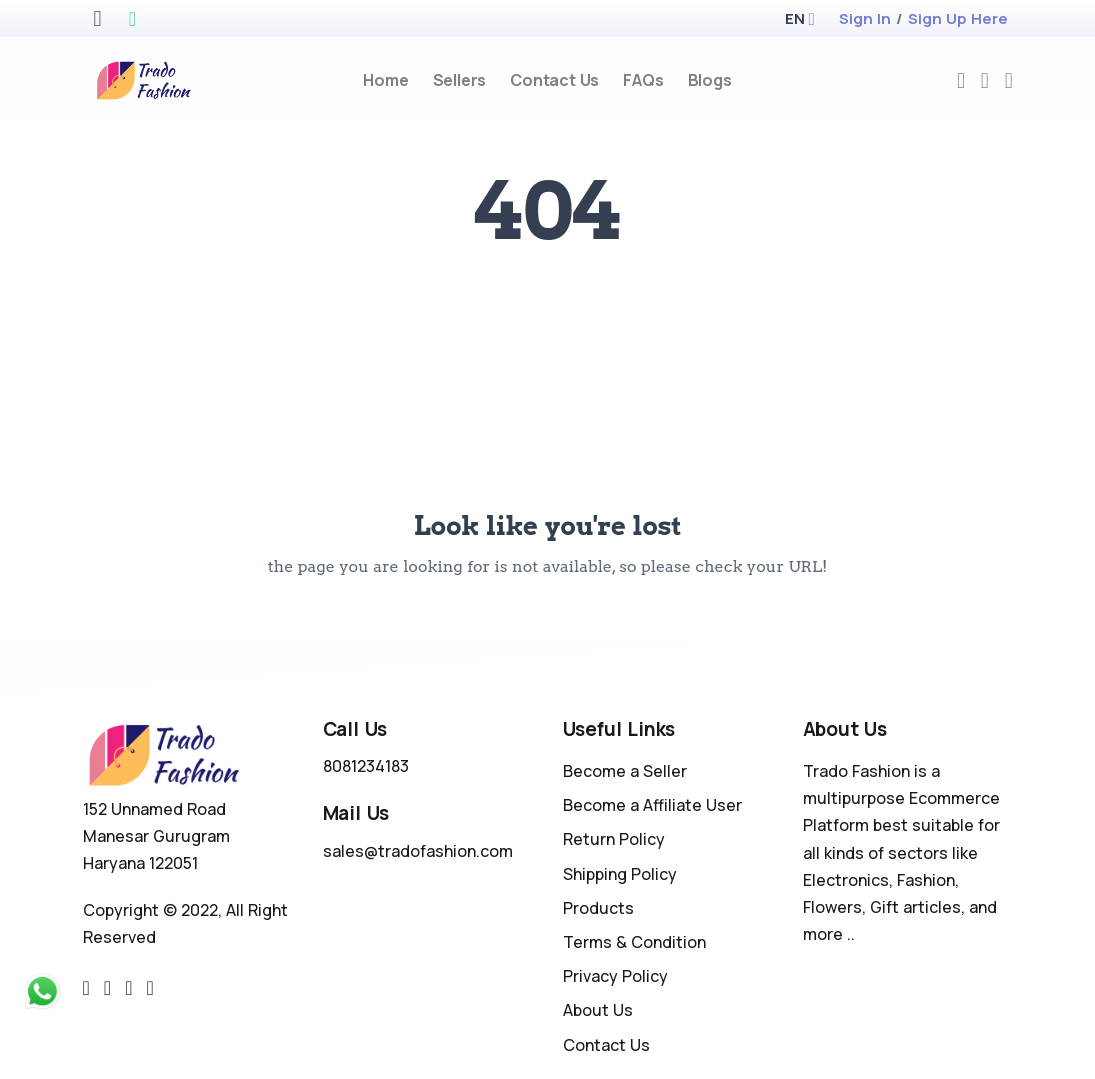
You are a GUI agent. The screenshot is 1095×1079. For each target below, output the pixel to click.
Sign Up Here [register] (958, 18)
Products (598, 908)
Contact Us (606, 1045)
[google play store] (132, 20)
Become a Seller (625, 771)
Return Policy (614, 839)
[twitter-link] (86, 988)
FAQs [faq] (643, 80)
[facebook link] (107, 988)
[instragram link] (128, 988)
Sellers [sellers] (460, 80)
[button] (794, 18)
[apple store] (97, 20)
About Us (598, 1010)
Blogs (710, 80)
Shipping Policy (620, 874)
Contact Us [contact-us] (554, 80)
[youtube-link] (149, 988)
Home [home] (385, 80)
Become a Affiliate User (652, 805)
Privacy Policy (615, 976)
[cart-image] (1009, 80)
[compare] (985, 80)
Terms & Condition (634, 942)
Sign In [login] (865, 18)
